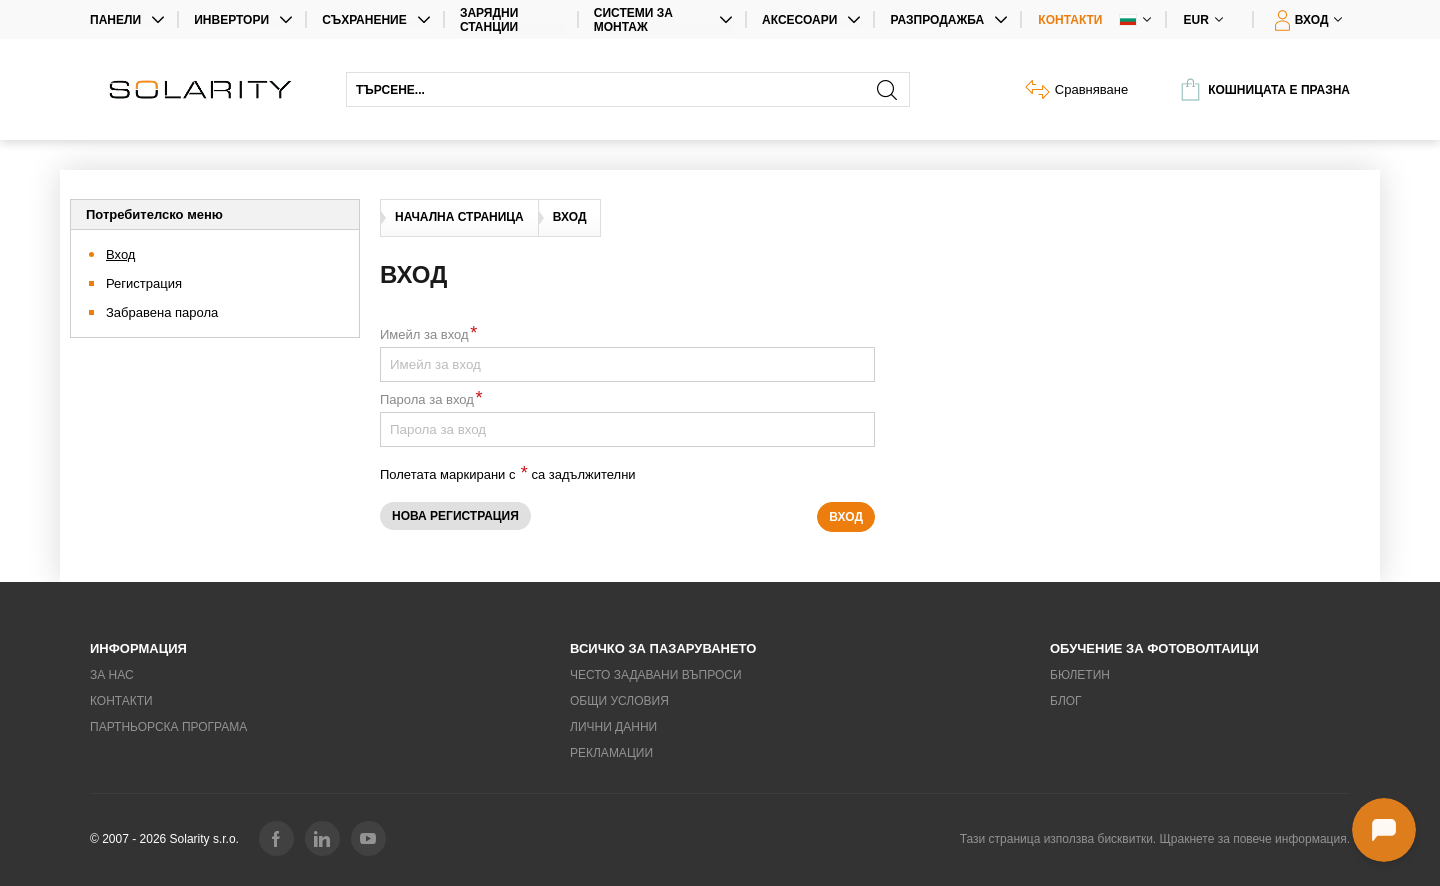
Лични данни (613, 727)
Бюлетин (1080, 675)
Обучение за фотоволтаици (1154, 648)
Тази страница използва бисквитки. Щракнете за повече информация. (1155, 839)
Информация (138, 648)
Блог (1066, 701)
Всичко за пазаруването (663, 648)
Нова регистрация (455, 516)
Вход (120, 254)
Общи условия (619, 701)
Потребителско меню (154, 214)
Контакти (1070, 20)
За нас (112, 675)
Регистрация (144, 283)
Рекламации (611, 753)
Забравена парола (162, 312)
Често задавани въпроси (656, 675)
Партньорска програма (168, 727)
